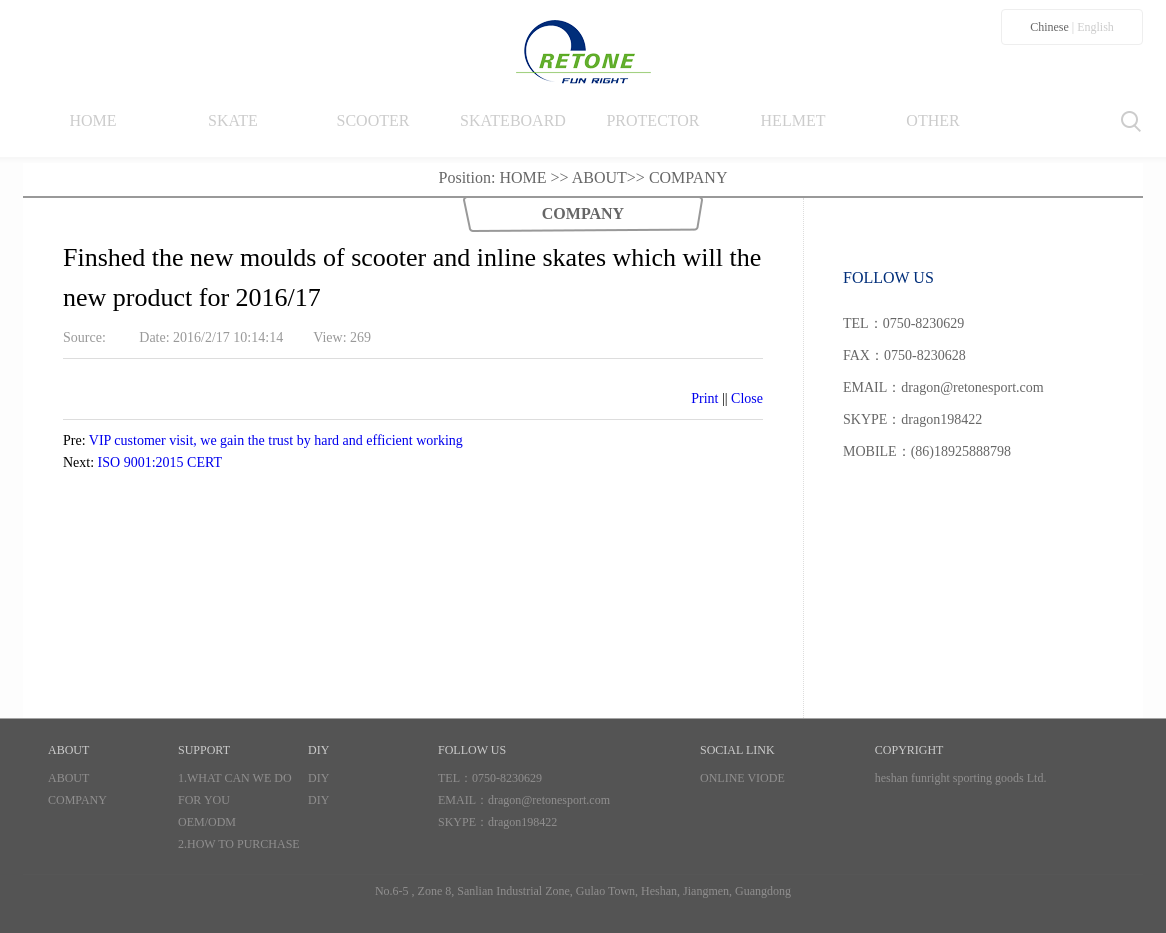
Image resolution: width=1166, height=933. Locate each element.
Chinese (1049, 27)
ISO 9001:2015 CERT (160, 462)
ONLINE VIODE (742, 778)
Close (747, 398)
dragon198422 (522, 822)
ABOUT (599, 177)
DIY (318, 778)
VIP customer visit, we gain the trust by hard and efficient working (276, 440)
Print (704, 398)
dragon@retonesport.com (549, 800)
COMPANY (688, 177)
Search (1132, 122)
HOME (522, 177)
